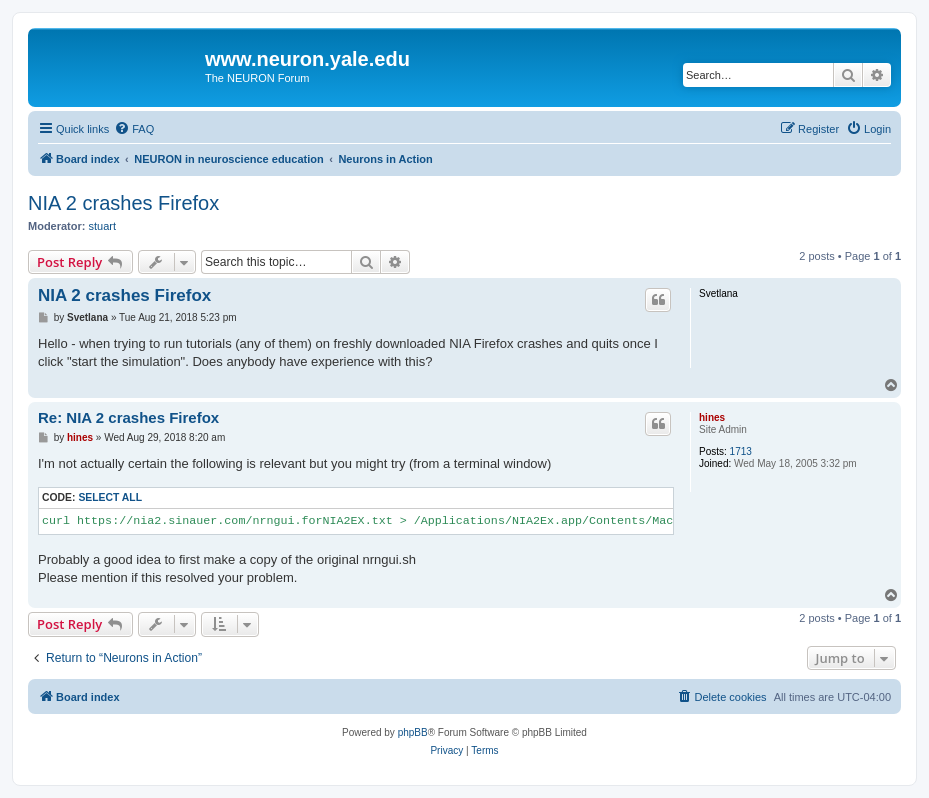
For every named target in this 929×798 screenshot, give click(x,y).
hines (712, 417)
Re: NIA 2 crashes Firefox (128, 417)
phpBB (413, 732)
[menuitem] (134, 129)
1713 (741, 451)
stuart (103, 226)
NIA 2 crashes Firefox (123, 203)
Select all (110, 497)
